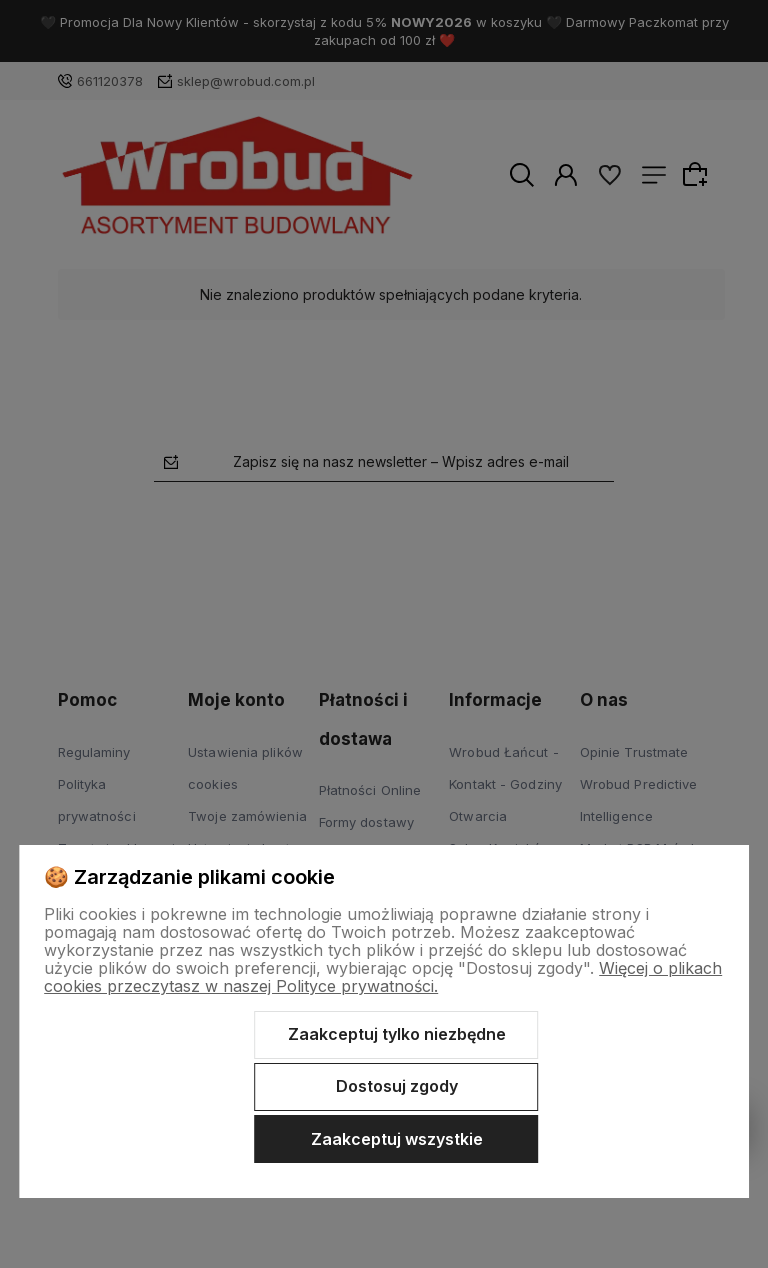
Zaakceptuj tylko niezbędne (397, 1034)
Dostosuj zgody (397, 1086)
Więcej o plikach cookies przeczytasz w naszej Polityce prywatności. (383, 977)
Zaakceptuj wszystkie (397, 1139)
